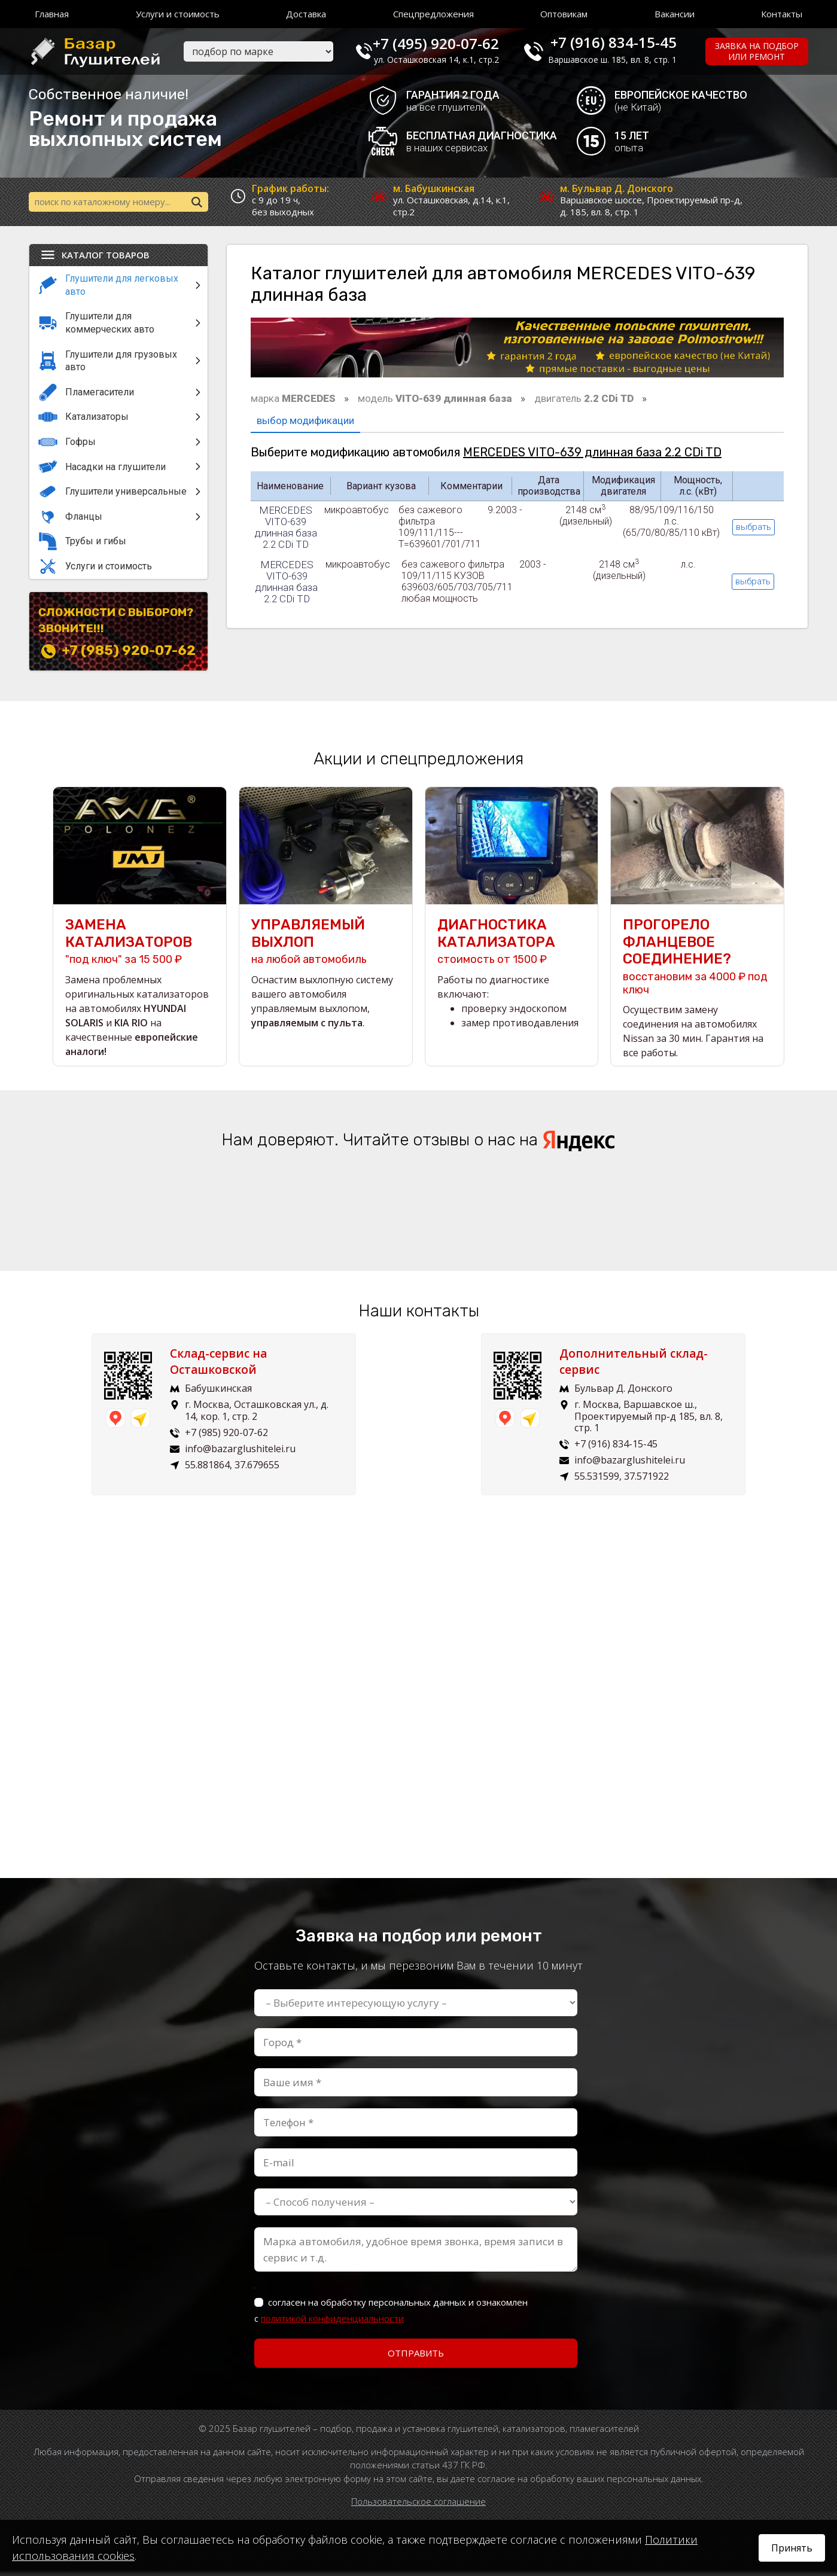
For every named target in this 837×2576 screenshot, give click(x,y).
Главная (52, 14)
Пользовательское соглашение (418, 2505)
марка (293, 400)
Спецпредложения (433, 14)
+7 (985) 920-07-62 (129, 652)
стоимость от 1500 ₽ (511, 945)
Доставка (306, 14)
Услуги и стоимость (178, 14)
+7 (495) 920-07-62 (447, 42)
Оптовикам (564, 14)
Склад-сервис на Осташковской (223, 1366)
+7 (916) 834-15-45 (621, 42)
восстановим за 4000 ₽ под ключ (697, 960)
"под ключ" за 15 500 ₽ (139, 945)
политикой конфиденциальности (332, 2322)
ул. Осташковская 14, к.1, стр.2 (447, 59)
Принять (791, 2547)
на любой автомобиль (325, 945)
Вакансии (675, 14)
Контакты (781, 14)
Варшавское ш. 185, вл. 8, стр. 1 (619, 59)
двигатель (584, 400)
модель (435, 400)
